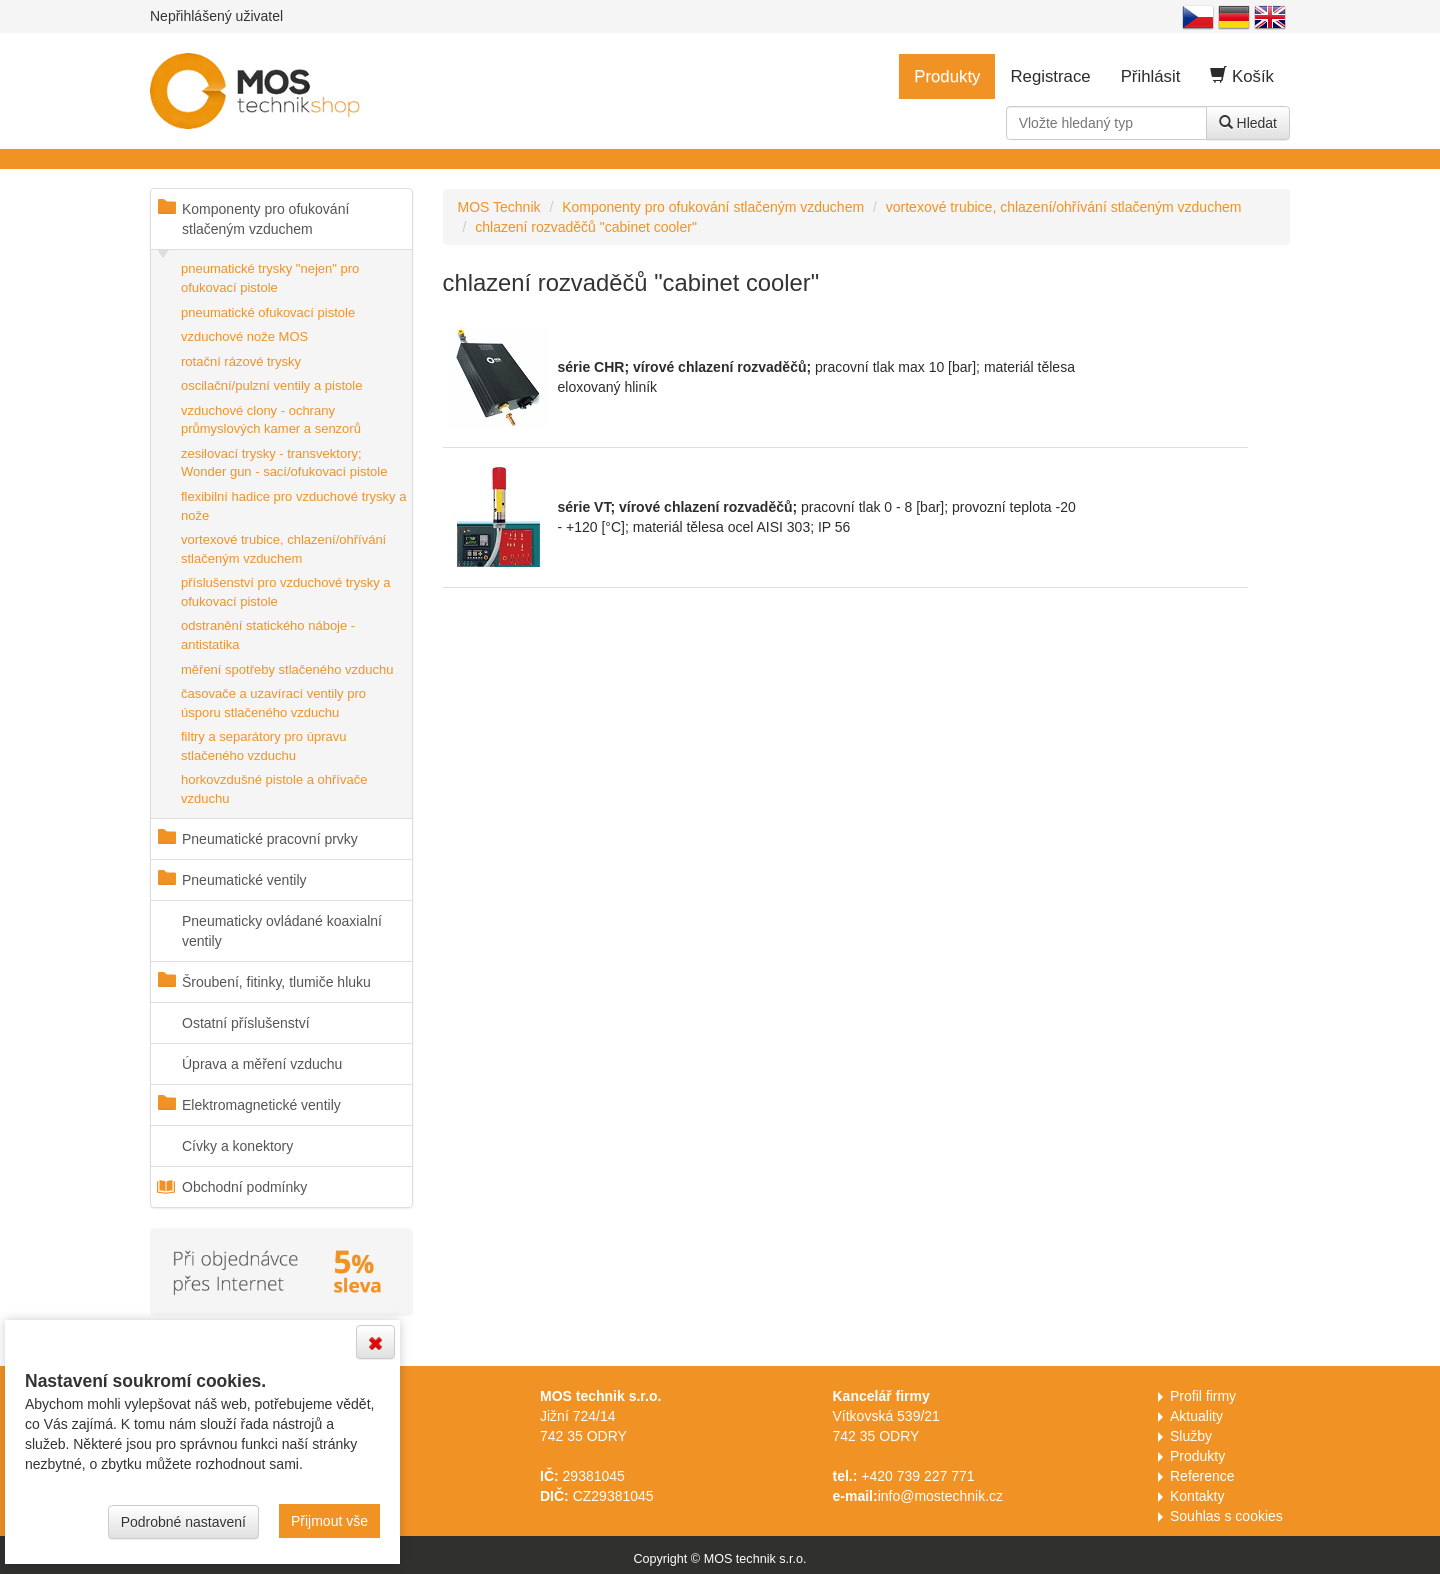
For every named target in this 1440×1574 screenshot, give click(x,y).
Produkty (947, 76)
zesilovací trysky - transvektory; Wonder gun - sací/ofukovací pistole (284, 463)
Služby (1191, 1436)
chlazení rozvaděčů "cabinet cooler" (586, 227)
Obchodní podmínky (244, 1187)
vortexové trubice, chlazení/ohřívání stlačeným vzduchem (283, 549)
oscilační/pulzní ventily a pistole (271, 385)
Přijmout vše (329, 1521)
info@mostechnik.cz (940, 1496)
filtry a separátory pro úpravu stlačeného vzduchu (263, 746)
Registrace (1050, 76)
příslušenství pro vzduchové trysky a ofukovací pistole (286, 592)
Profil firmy (1203, 1396)
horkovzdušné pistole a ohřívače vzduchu (274, 789)
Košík (1242, 76)
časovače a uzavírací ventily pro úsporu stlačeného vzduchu (273, 703)
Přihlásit (1151, 76)
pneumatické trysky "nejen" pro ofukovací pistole (270, 278)
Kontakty (1197, 1496)
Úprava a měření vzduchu (262, 1064)
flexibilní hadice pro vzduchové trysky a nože (293, 506)
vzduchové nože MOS (244, 336)
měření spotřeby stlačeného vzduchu (287, 669)
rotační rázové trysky (241, 361)
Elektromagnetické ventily (261, 1105)
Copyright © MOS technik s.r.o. (719, 1559)
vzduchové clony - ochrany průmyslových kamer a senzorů (271, 420)
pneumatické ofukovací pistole (268, 312)
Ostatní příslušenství (246, 1023)
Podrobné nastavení (183, 1522)
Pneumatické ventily (244, 880)
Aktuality (1196, 1416)
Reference (1202, 1476)
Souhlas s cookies (1226, 1516)
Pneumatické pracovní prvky (270, 839)
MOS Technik (499, 207)
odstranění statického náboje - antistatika (268, 635)
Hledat (1248, 123)
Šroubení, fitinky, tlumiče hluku (276, 982)
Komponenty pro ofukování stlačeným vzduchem (265, 219)
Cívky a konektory (237, 1146)
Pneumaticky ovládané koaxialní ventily (282, 931)
